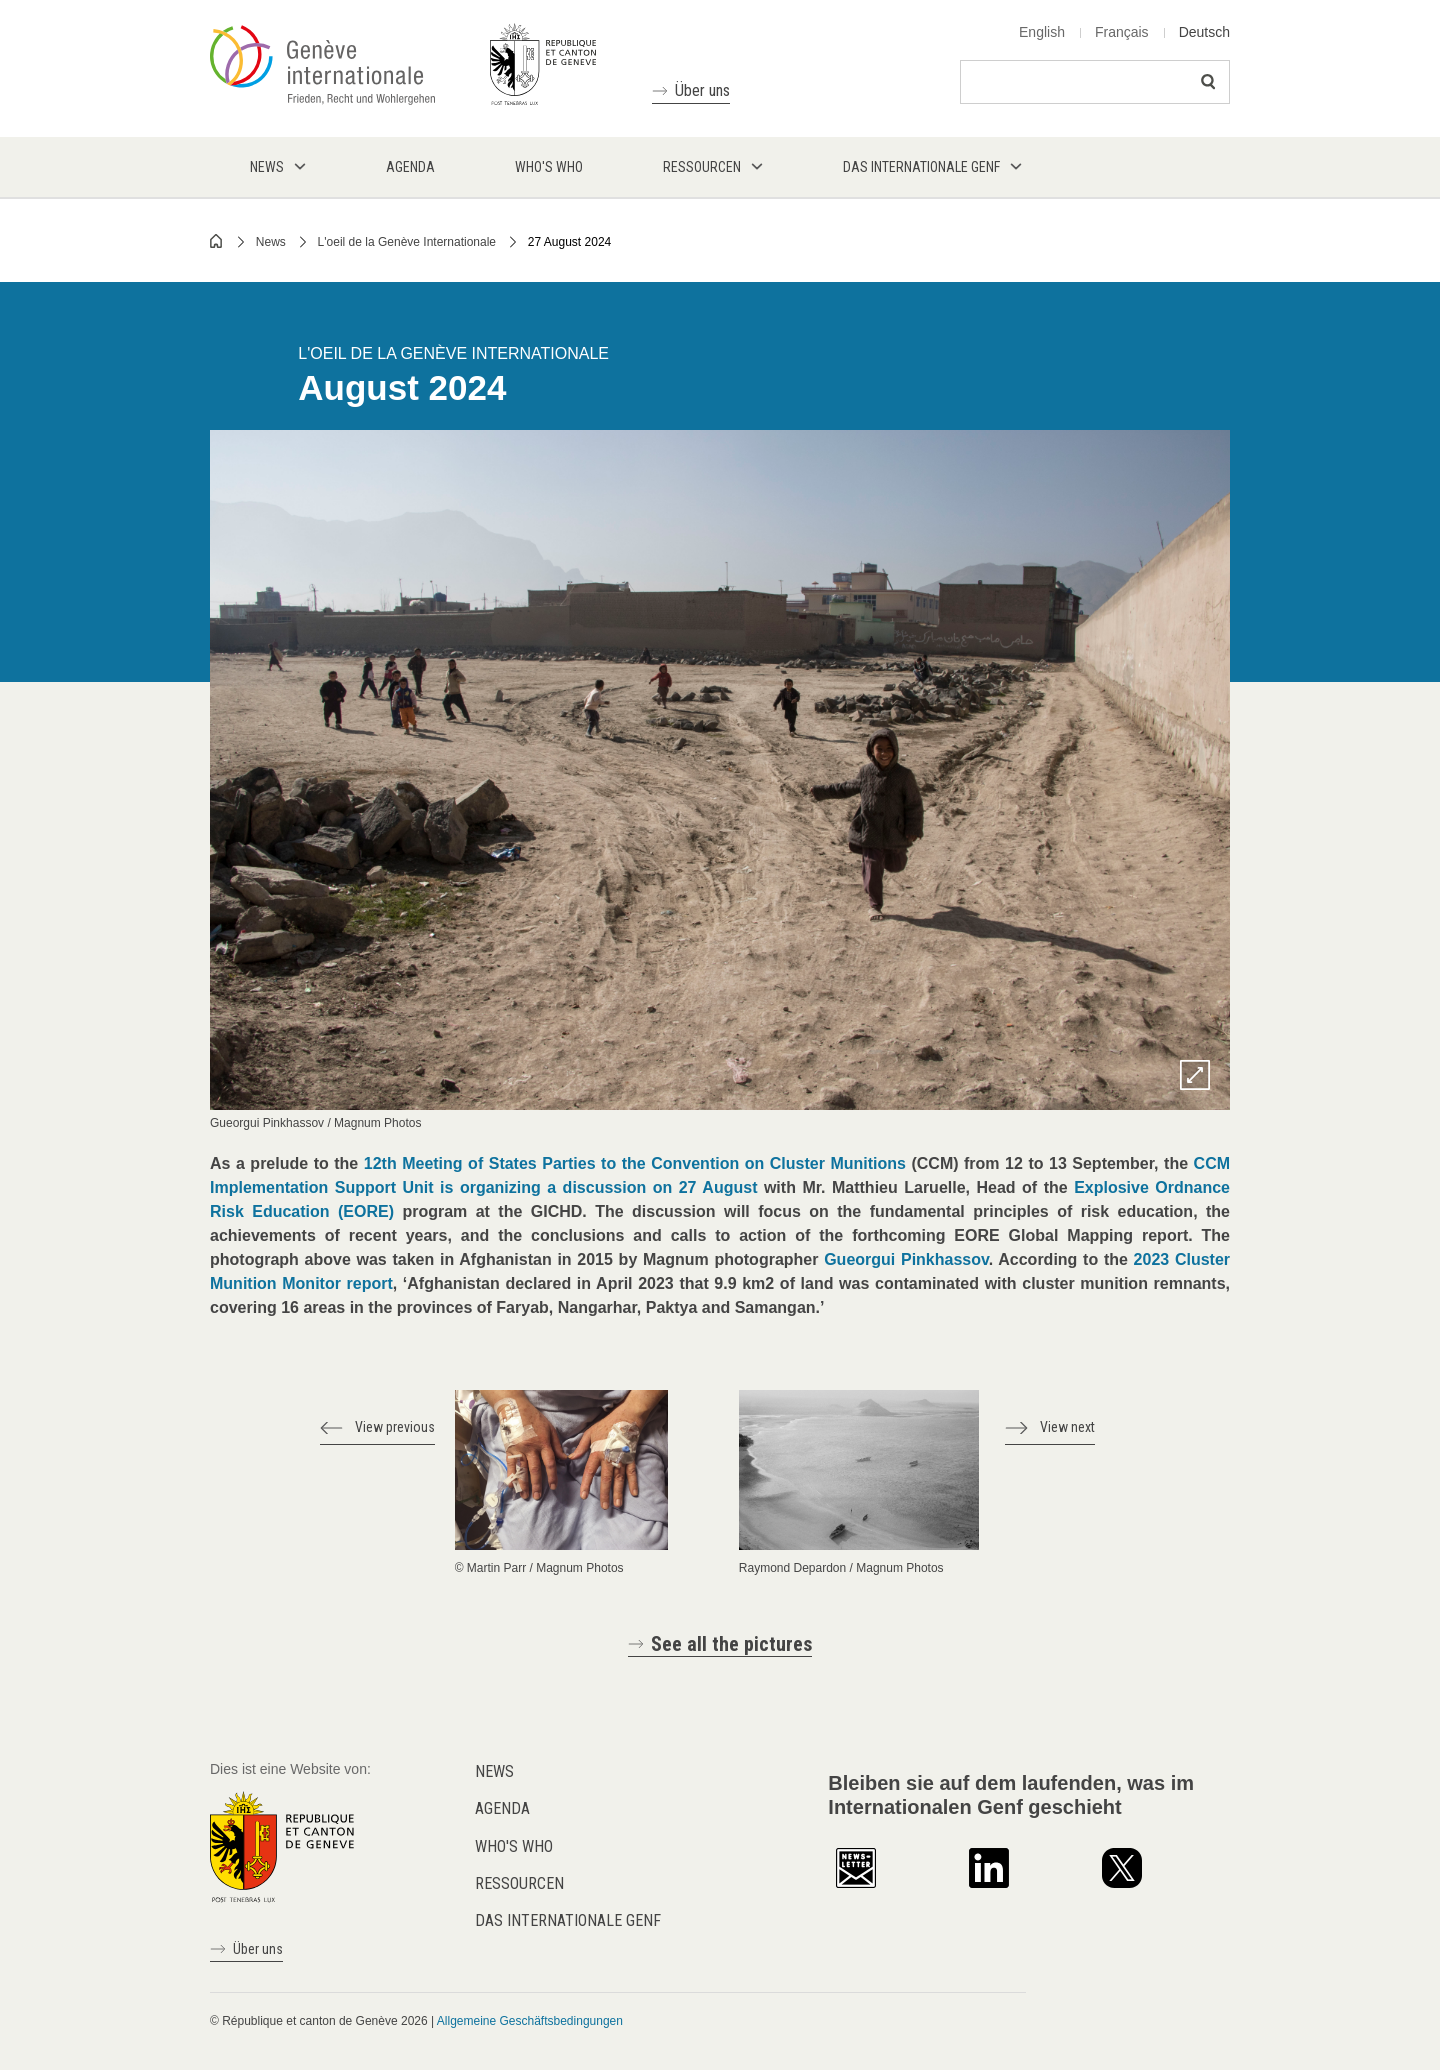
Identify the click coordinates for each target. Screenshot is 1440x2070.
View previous (395, 1427)
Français (1122, 32)
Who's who (514, 1846)
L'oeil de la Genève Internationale (407, 242)
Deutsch (1204, 32)
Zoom (1195, 1075)
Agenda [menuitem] (410, 167)
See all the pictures (731, 1644)
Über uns (702, 90)
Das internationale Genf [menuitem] (921, 167)
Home (217, 241)
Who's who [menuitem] (549, 167)
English (1042, 32)
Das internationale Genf (568, 1920)
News (271, 242)
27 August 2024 (569, 242)
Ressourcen (519, 1883)
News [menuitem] (267, 167)
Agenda (502, 1808)
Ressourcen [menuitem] (702, 167)
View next (1067, 1427)
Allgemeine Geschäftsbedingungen (530, 2021)
